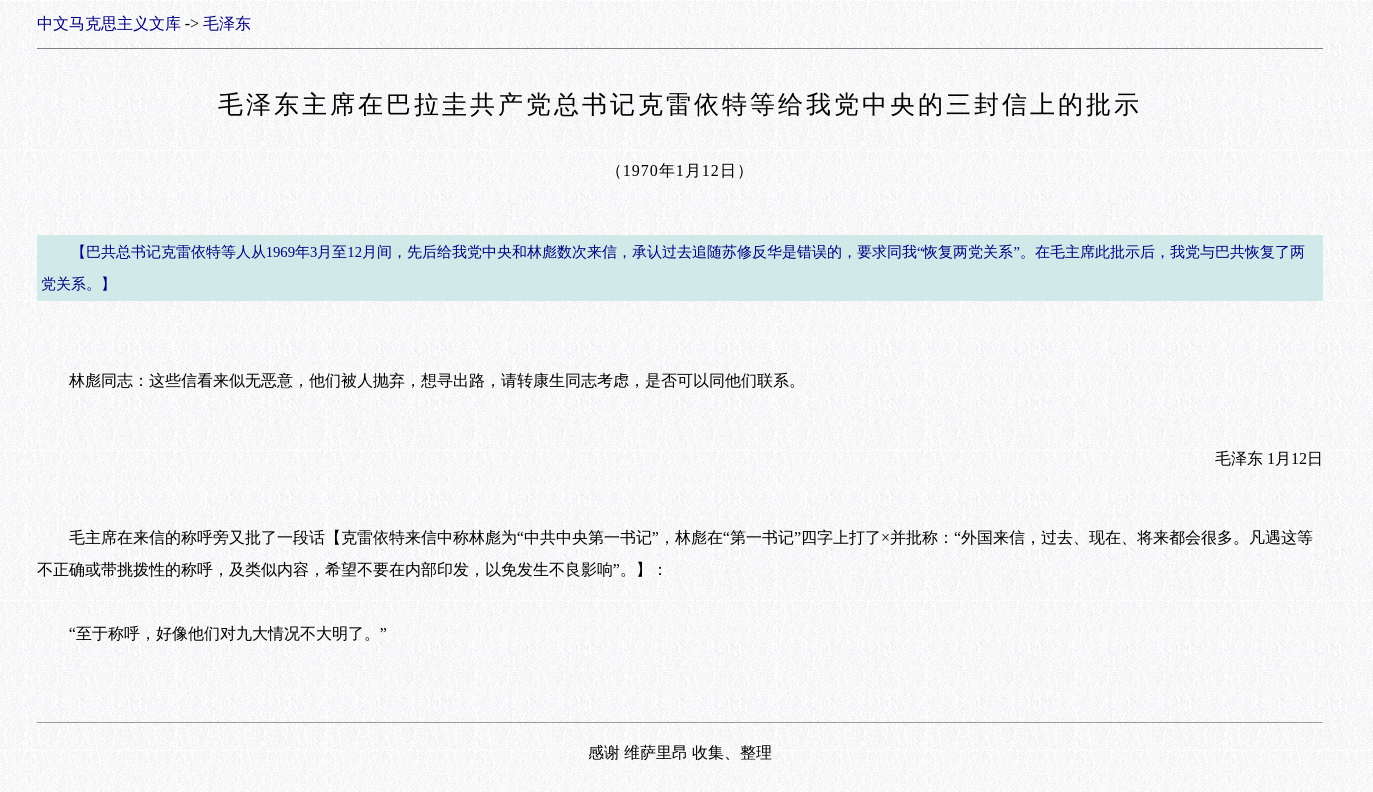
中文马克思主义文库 (109, 23)
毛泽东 (227, 23)
